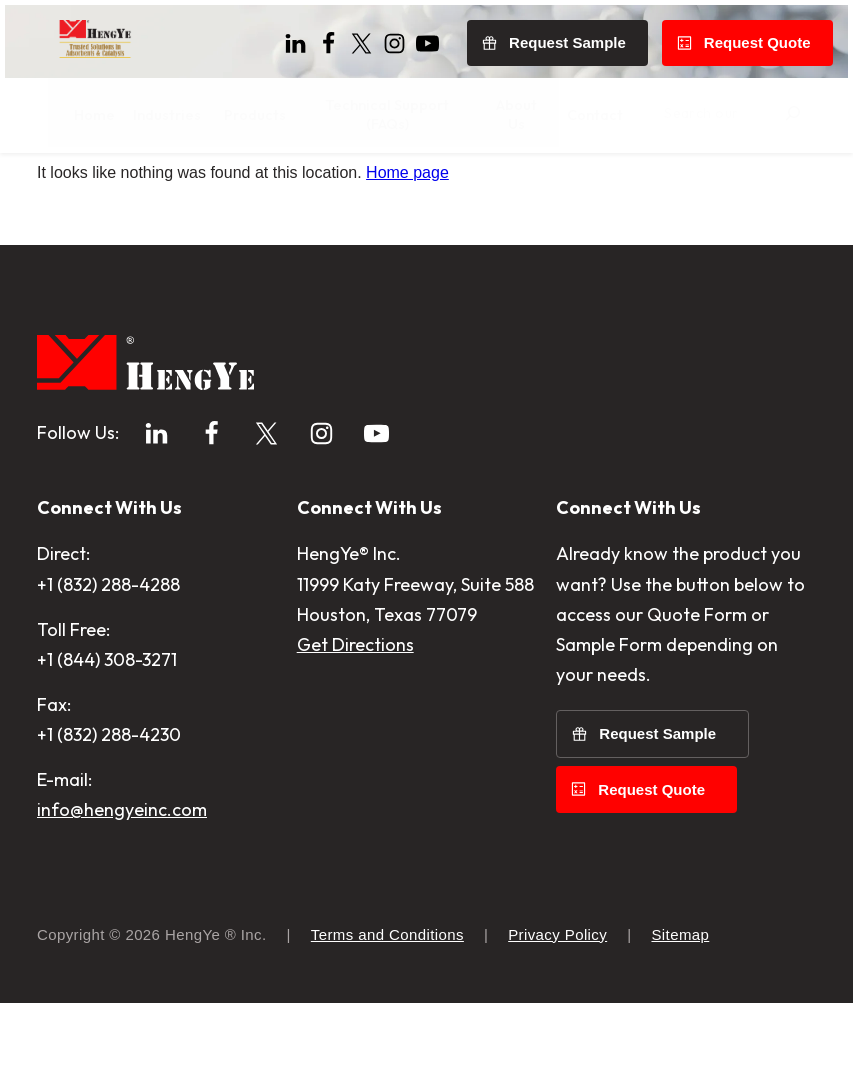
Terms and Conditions (387, 1008)
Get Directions (355, 718)
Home (58, 194)
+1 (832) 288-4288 (108, 658)
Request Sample (657, 808)
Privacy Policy (557, 1008)
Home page (407, 246)
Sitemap (680, 1008)
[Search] (826, 111)
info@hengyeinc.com (122, 883)
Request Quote (651, 863)
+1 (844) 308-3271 (107, 733)
